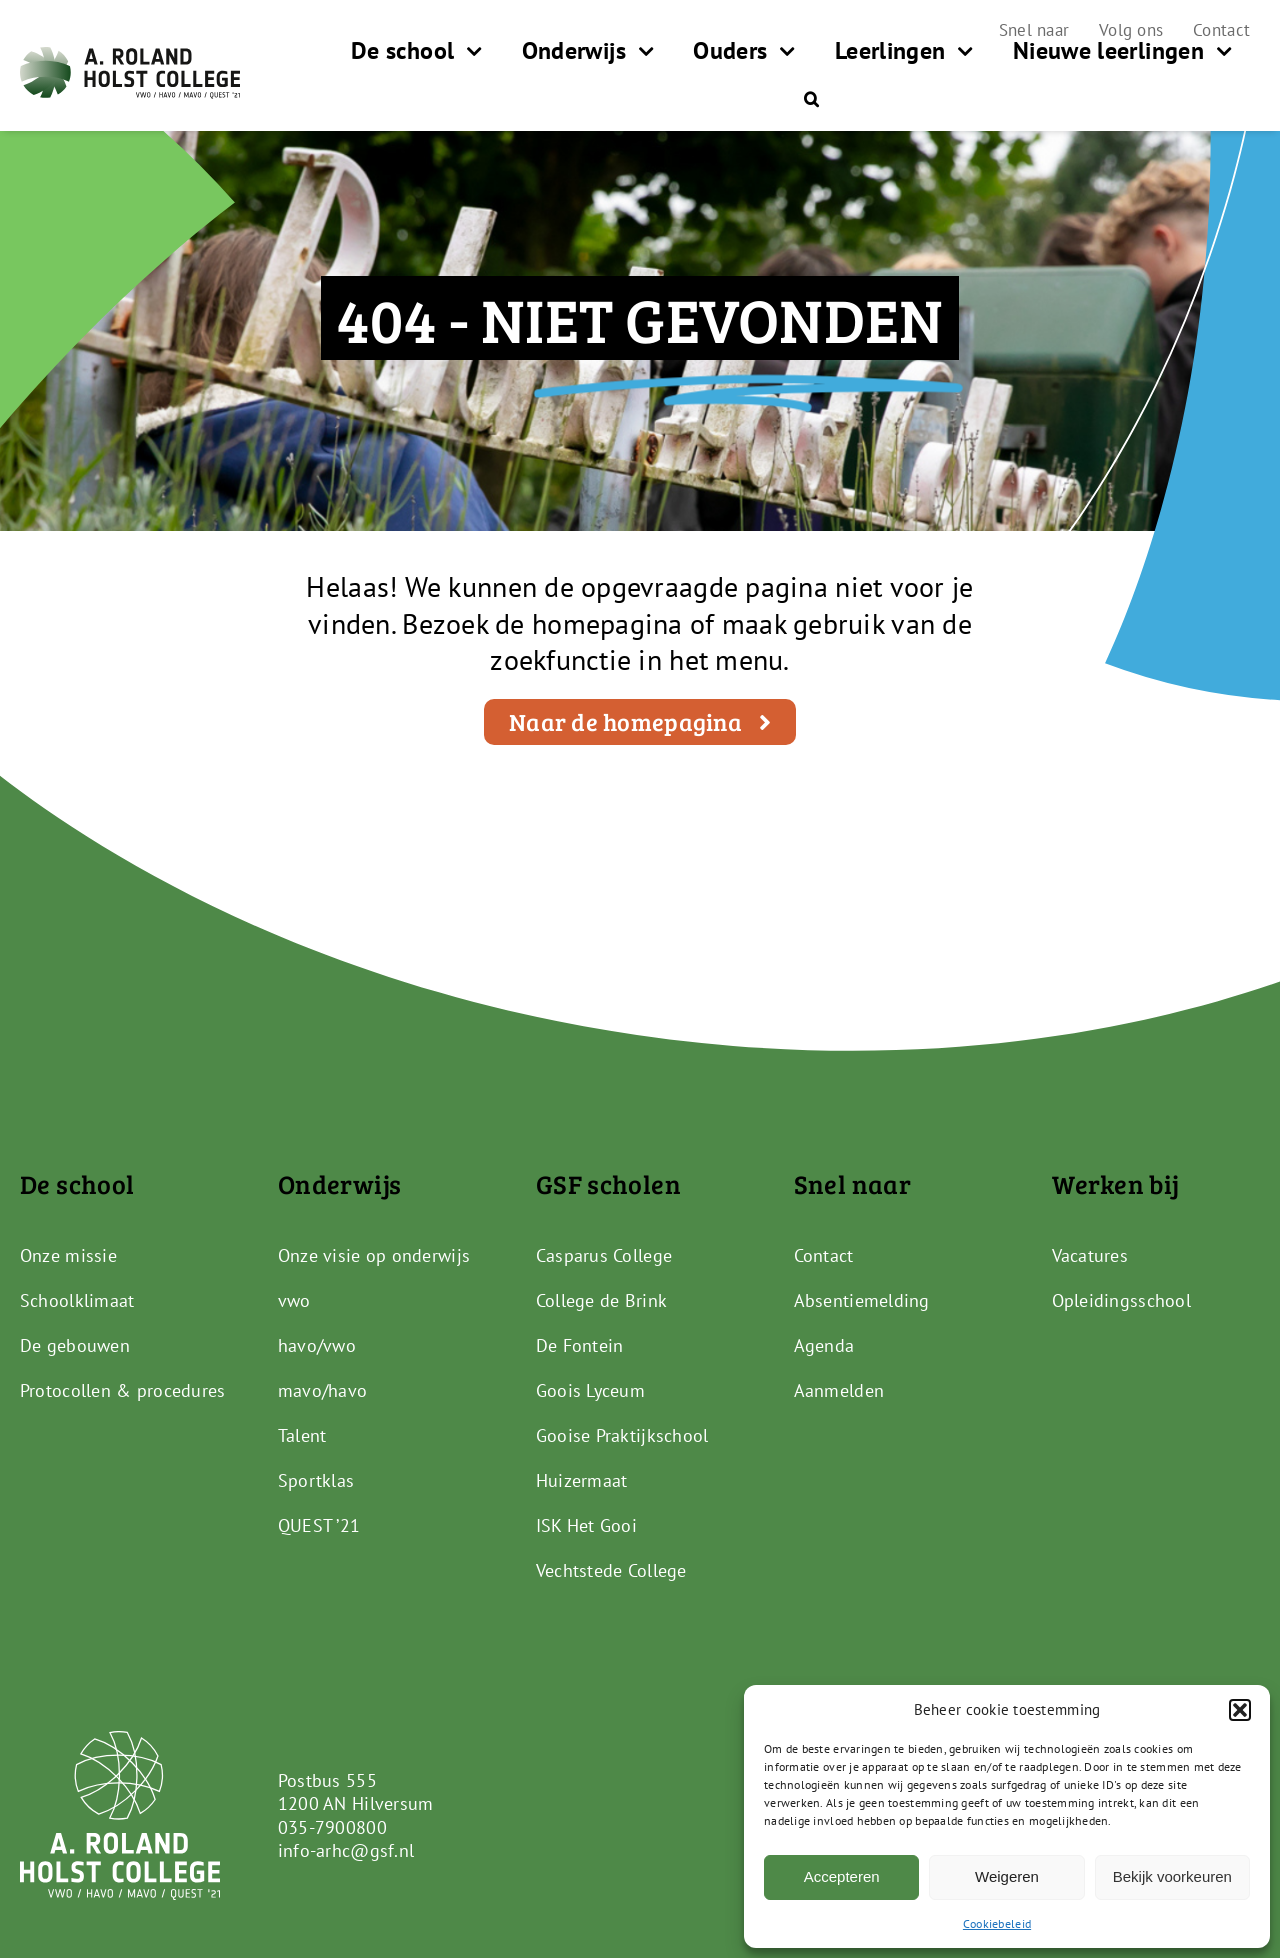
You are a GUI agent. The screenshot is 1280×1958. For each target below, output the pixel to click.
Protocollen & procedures (122, 1390)
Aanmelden (839, 1390)
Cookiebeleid (997, 1923)
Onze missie (68, 1255)
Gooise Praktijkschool (622, 1435)
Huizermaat (582, 1480)
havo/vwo (317, 1345)
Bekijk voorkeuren (1172, 1876)
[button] (1240, 1710)
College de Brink (601, 1300)
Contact (824, 1255)
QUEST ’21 (319, 1525)
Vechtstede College (611, 1570)
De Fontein (580, 1345)
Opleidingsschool (1121, 1300)
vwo (294, 1300)
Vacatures (1090, 1255)
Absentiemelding (862, 1300)
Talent (302, 1435)
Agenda (824, 1345)
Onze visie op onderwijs (374, 1255)
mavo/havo (322, 1390)
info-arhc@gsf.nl (346, 1850)
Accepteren (842, 1876)
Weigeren (1007, 1876)
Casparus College (604, 1255)
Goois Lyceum (590, 1390)
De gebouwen (75, 1345)
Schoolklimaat (77, 1300)
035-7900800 (332, 1827)
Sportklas (316, 1480)
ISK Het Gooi (586, 1525)
